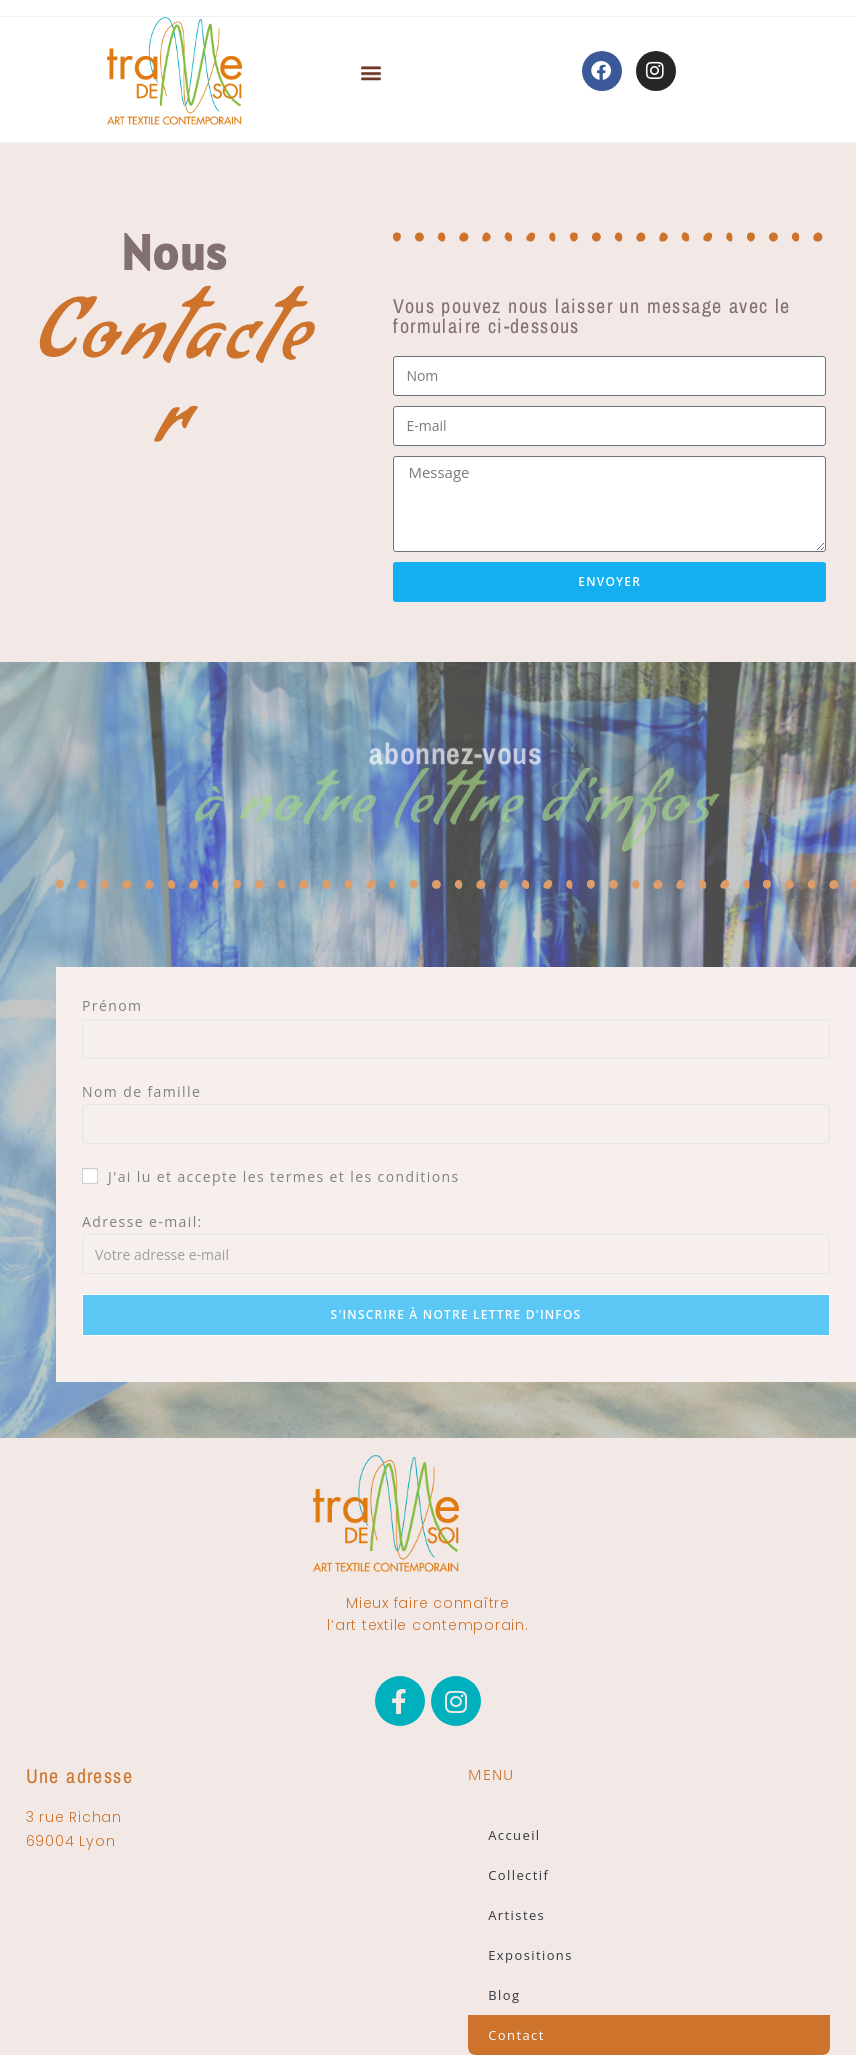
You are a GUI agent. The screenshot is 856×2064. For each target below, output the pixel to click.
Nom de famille (141, 1091)
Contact (516, 2035)
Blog (504, 1995)
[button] (372, 76)
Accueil (514, 1835)
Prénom (112, 1005)
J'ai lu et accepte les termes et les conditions (271, 1176)
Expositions (530, 1955)
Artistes (516, 1915)
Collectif (518, 1875)
